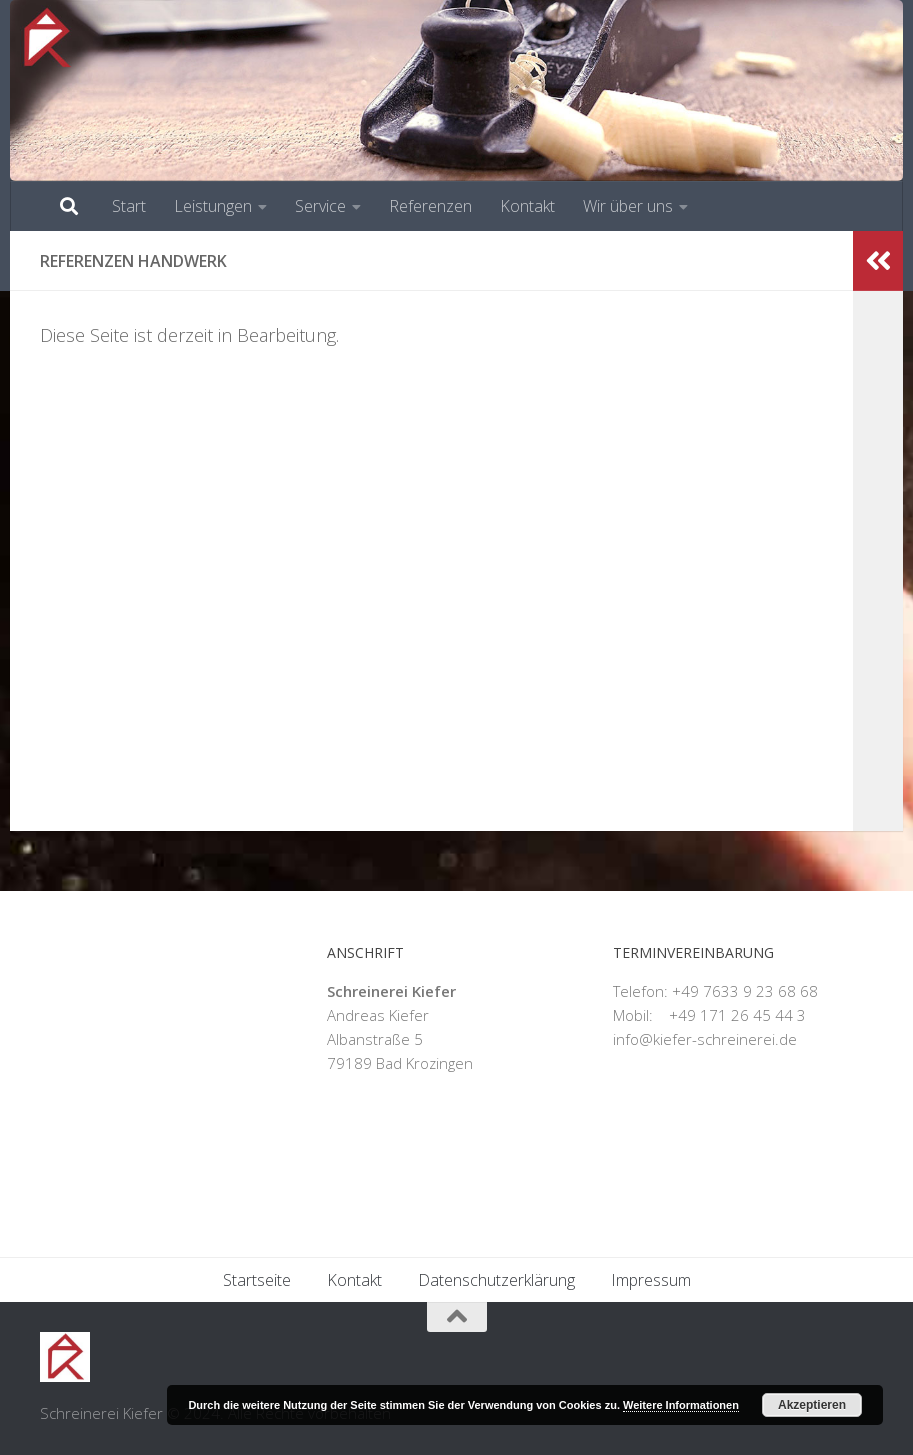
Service (320, 206)
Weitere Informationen (681, 1405)
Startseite (257, 1280)
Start (129, 206)
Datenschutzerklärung (496, 1280)
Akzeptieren (812, 1405)
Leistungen (213, 206)
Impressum (651, 1280)
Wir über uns (628, 206)
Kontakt (527, 206)
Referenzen (430, 206)
